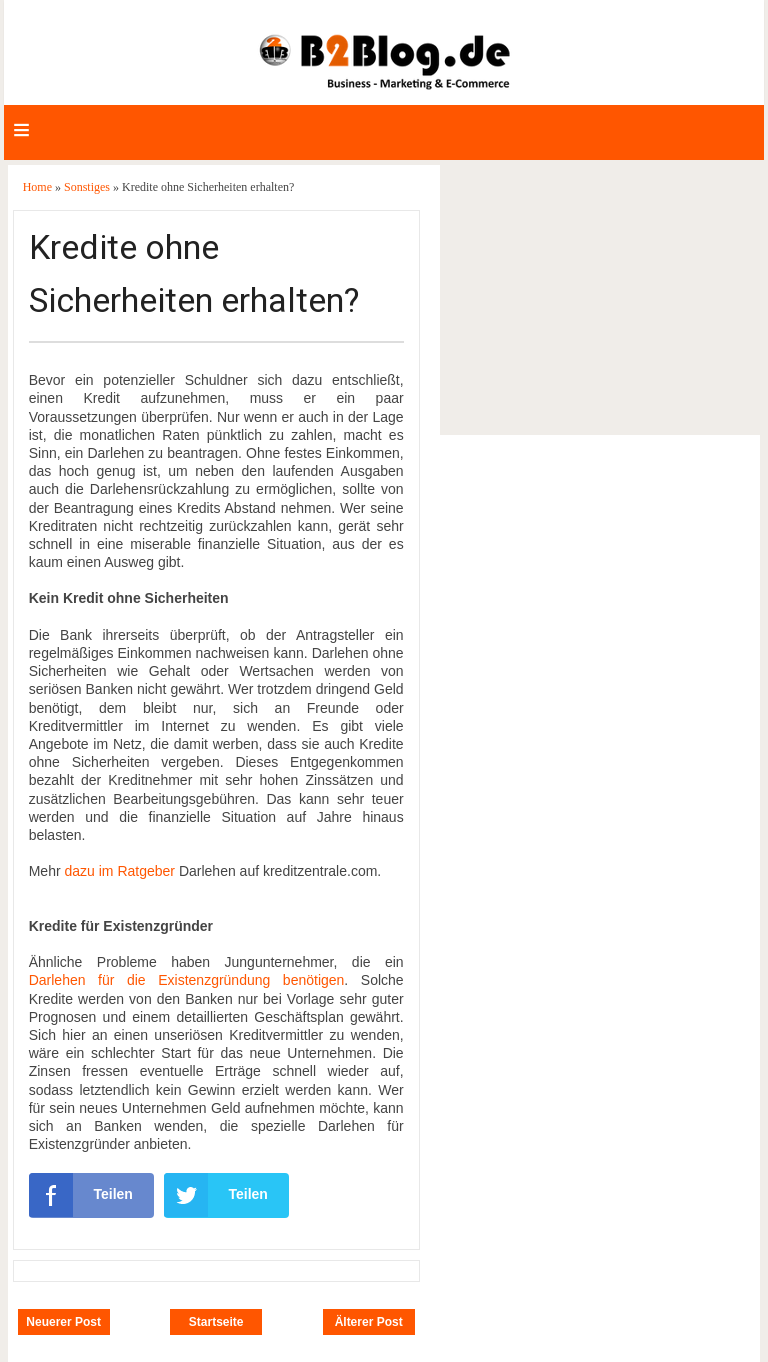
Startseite (216, 1322)
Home (39, 187)
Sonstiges (88, 187)
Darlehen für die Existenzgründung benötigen (187, 980)
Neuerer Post (63, 1322)
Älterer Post (369, 1322)
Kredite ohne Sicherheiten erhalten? (194, 273)
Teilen (81, 1195)
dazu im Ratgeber (119, 871)
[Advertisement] (599, 300)
